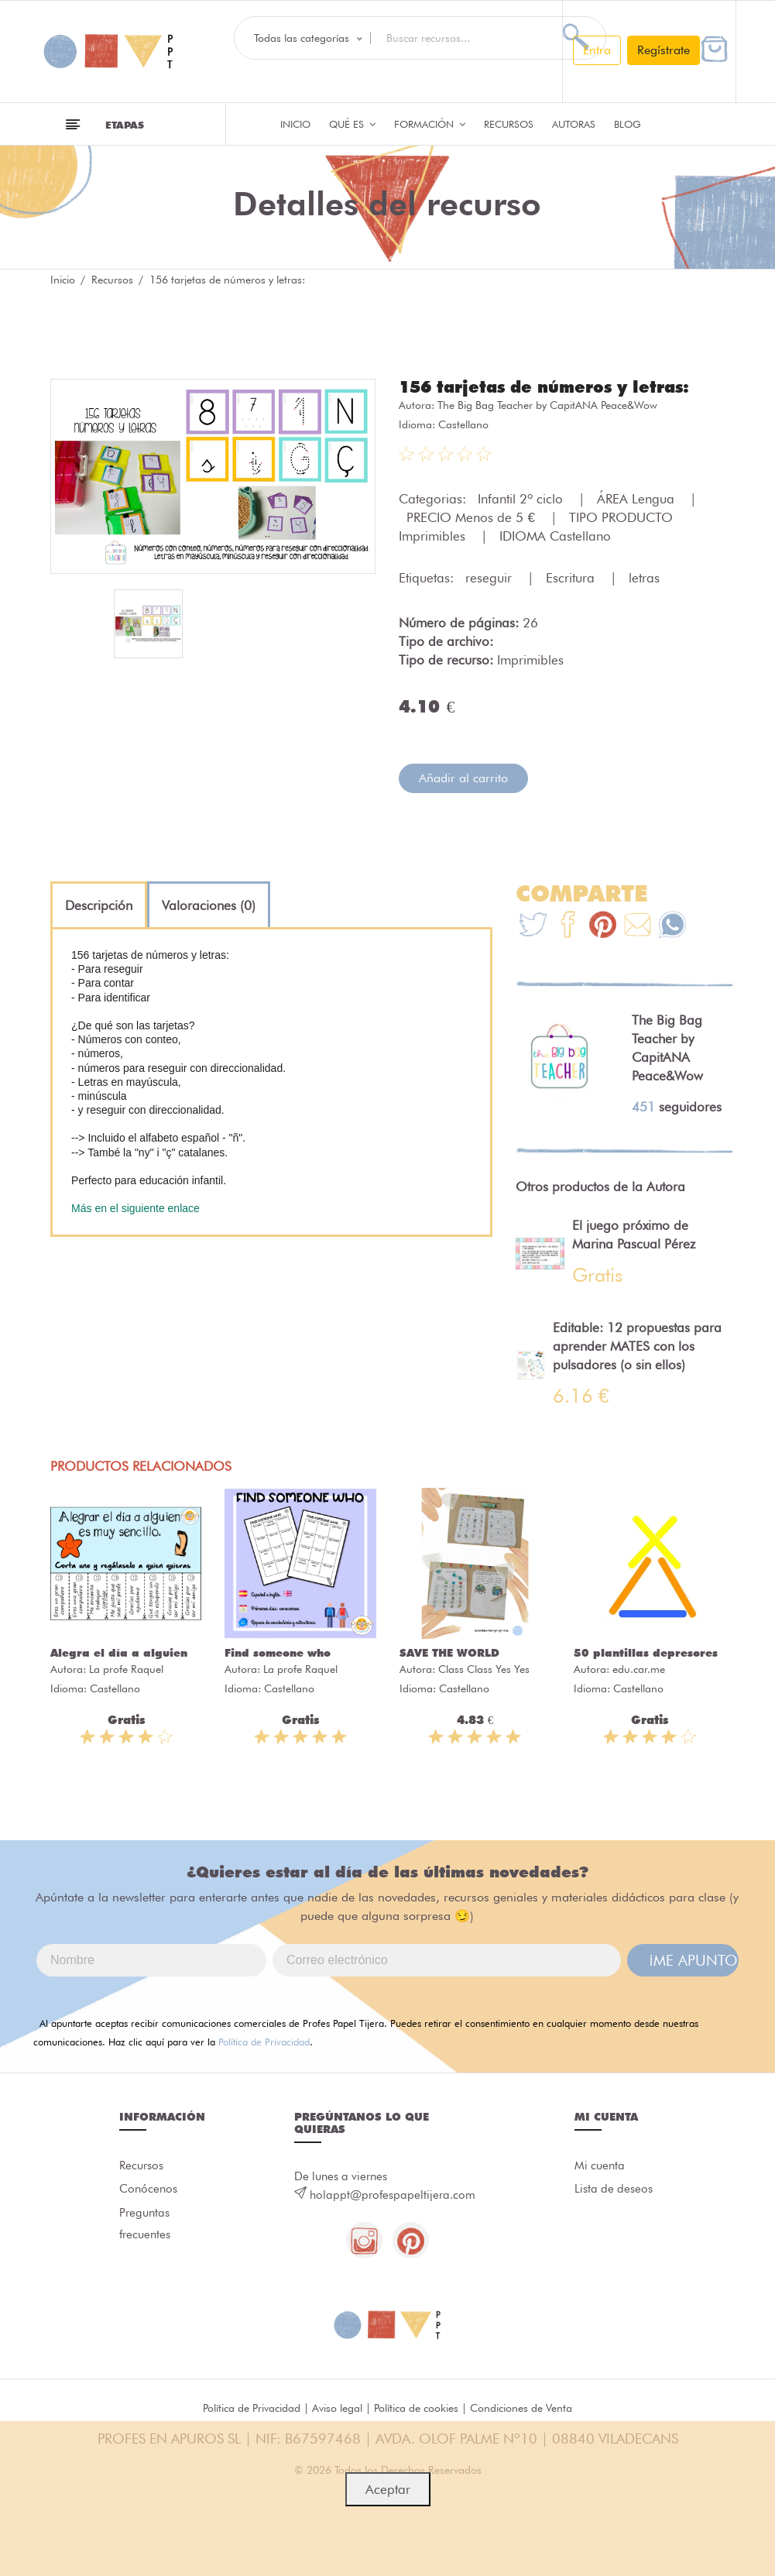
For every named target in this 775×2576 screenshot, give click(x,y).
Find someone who (278, 1652)
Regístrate (663, 50)
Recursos (508, 124)
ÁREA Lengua (637, 498)
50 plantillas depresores (646, 1652)
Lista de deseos (613, 2190)
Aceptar (387, 2489)
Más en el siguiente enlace (135, 1207)
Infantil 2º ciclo (522, 498)
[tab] (98, 904)
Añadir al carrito (463, 777)
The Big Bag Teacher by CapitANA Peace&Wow (547, 404)
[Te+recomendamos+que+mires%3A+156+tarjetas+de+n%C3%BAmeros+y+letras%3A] (567, 926)
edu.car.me (638, 1668)
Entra (597, 50)
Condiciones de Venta (521, 2408)
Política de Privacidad (264, 2041)
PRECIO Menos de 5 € (472, 516)
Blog (627, 124)
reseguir (490, 577)
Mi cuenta (599, 2165)
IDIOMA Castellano (555, 535)
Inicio (295, 124)
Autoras (573, 124)
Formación (429, 124)
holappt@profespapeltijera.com (392, 2194)
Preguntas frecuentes (144, 2226)
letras (644, 577)
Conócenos (148, 2190)
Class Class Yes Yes (484, 1668)
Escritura (572, 577)
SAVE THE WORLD (449, 1652)
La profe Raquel (126, 1668)
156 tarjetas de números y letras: (552, 386)
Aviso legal (337, 2408)
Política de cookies (416, 2408)
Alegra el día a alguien (118, 1652)
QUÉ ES (352, 124)
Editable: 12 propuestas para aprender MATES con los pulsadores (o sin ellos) (637, 1345)
